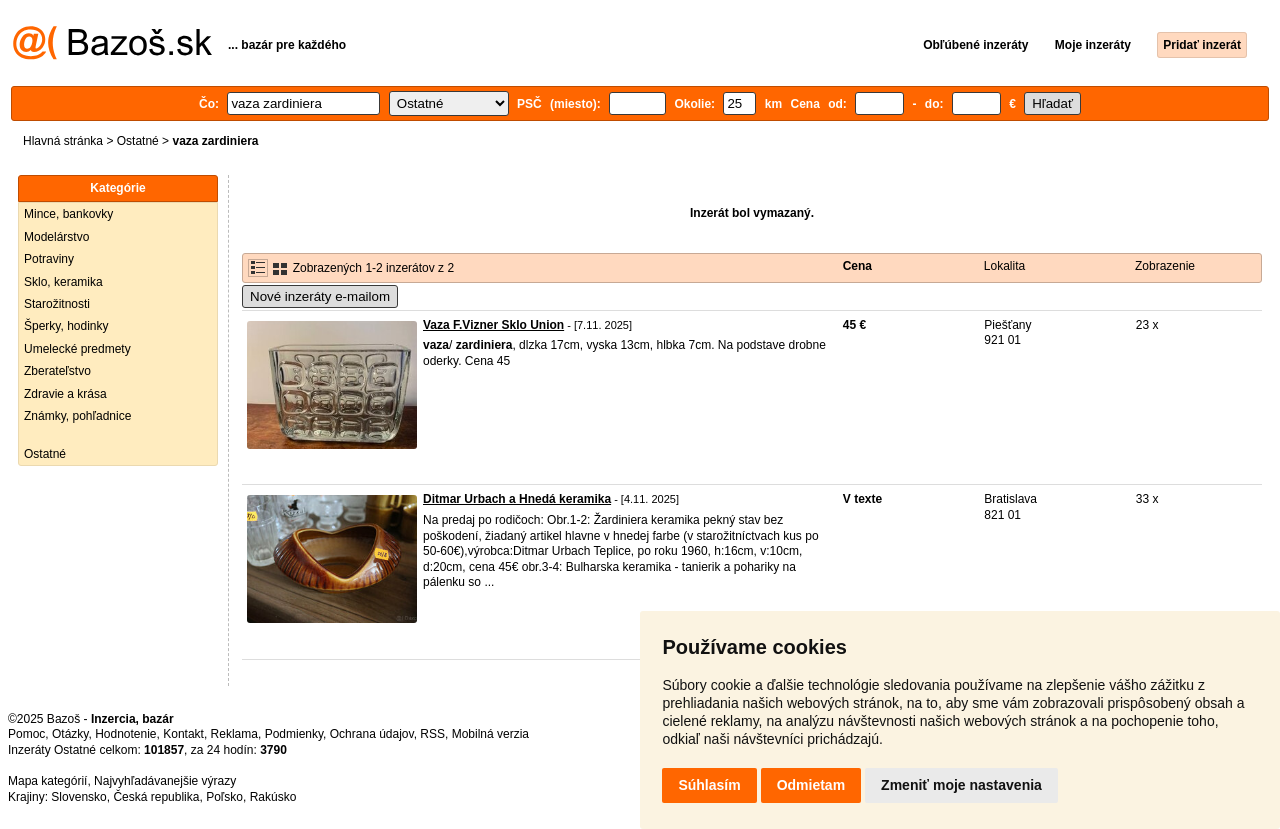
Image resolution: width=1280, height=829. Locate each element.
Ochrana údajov (372, 734)
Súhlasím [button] (709, 785)
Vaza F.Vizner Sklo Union (493, 325)
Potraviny (49, 259)
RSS (432, 734)
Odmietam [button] (811, 785)
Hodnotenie (125, 734)
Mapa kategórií (47, 781)
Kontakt (183, 734)
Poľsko (224, 797)
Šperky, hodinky (66, 326)
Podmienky (294, 734)
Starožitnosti (57, 304)
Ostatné (138, 141)
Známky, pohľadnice (77, 416)
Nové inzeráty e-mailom (320, 296)
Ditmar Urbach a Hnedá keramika (517, 499)
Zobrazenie (1165, 266)
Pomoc (26, 734)
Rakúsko (273, 797)
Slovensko (78, 797)
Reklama (234, 734)
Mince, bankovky (68, 214)
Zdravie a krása (65, 394)
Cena (857, 266)
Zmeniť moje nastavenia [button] (961, 785)
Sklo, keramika (63, 282)
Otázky (70, 734)
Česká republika (156, 797)
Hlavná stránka (63, 141)
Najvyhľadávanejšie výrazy (165, 781)
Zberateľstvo (57, 371)
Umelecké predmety (77, 349)
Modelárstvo (56, 237)
